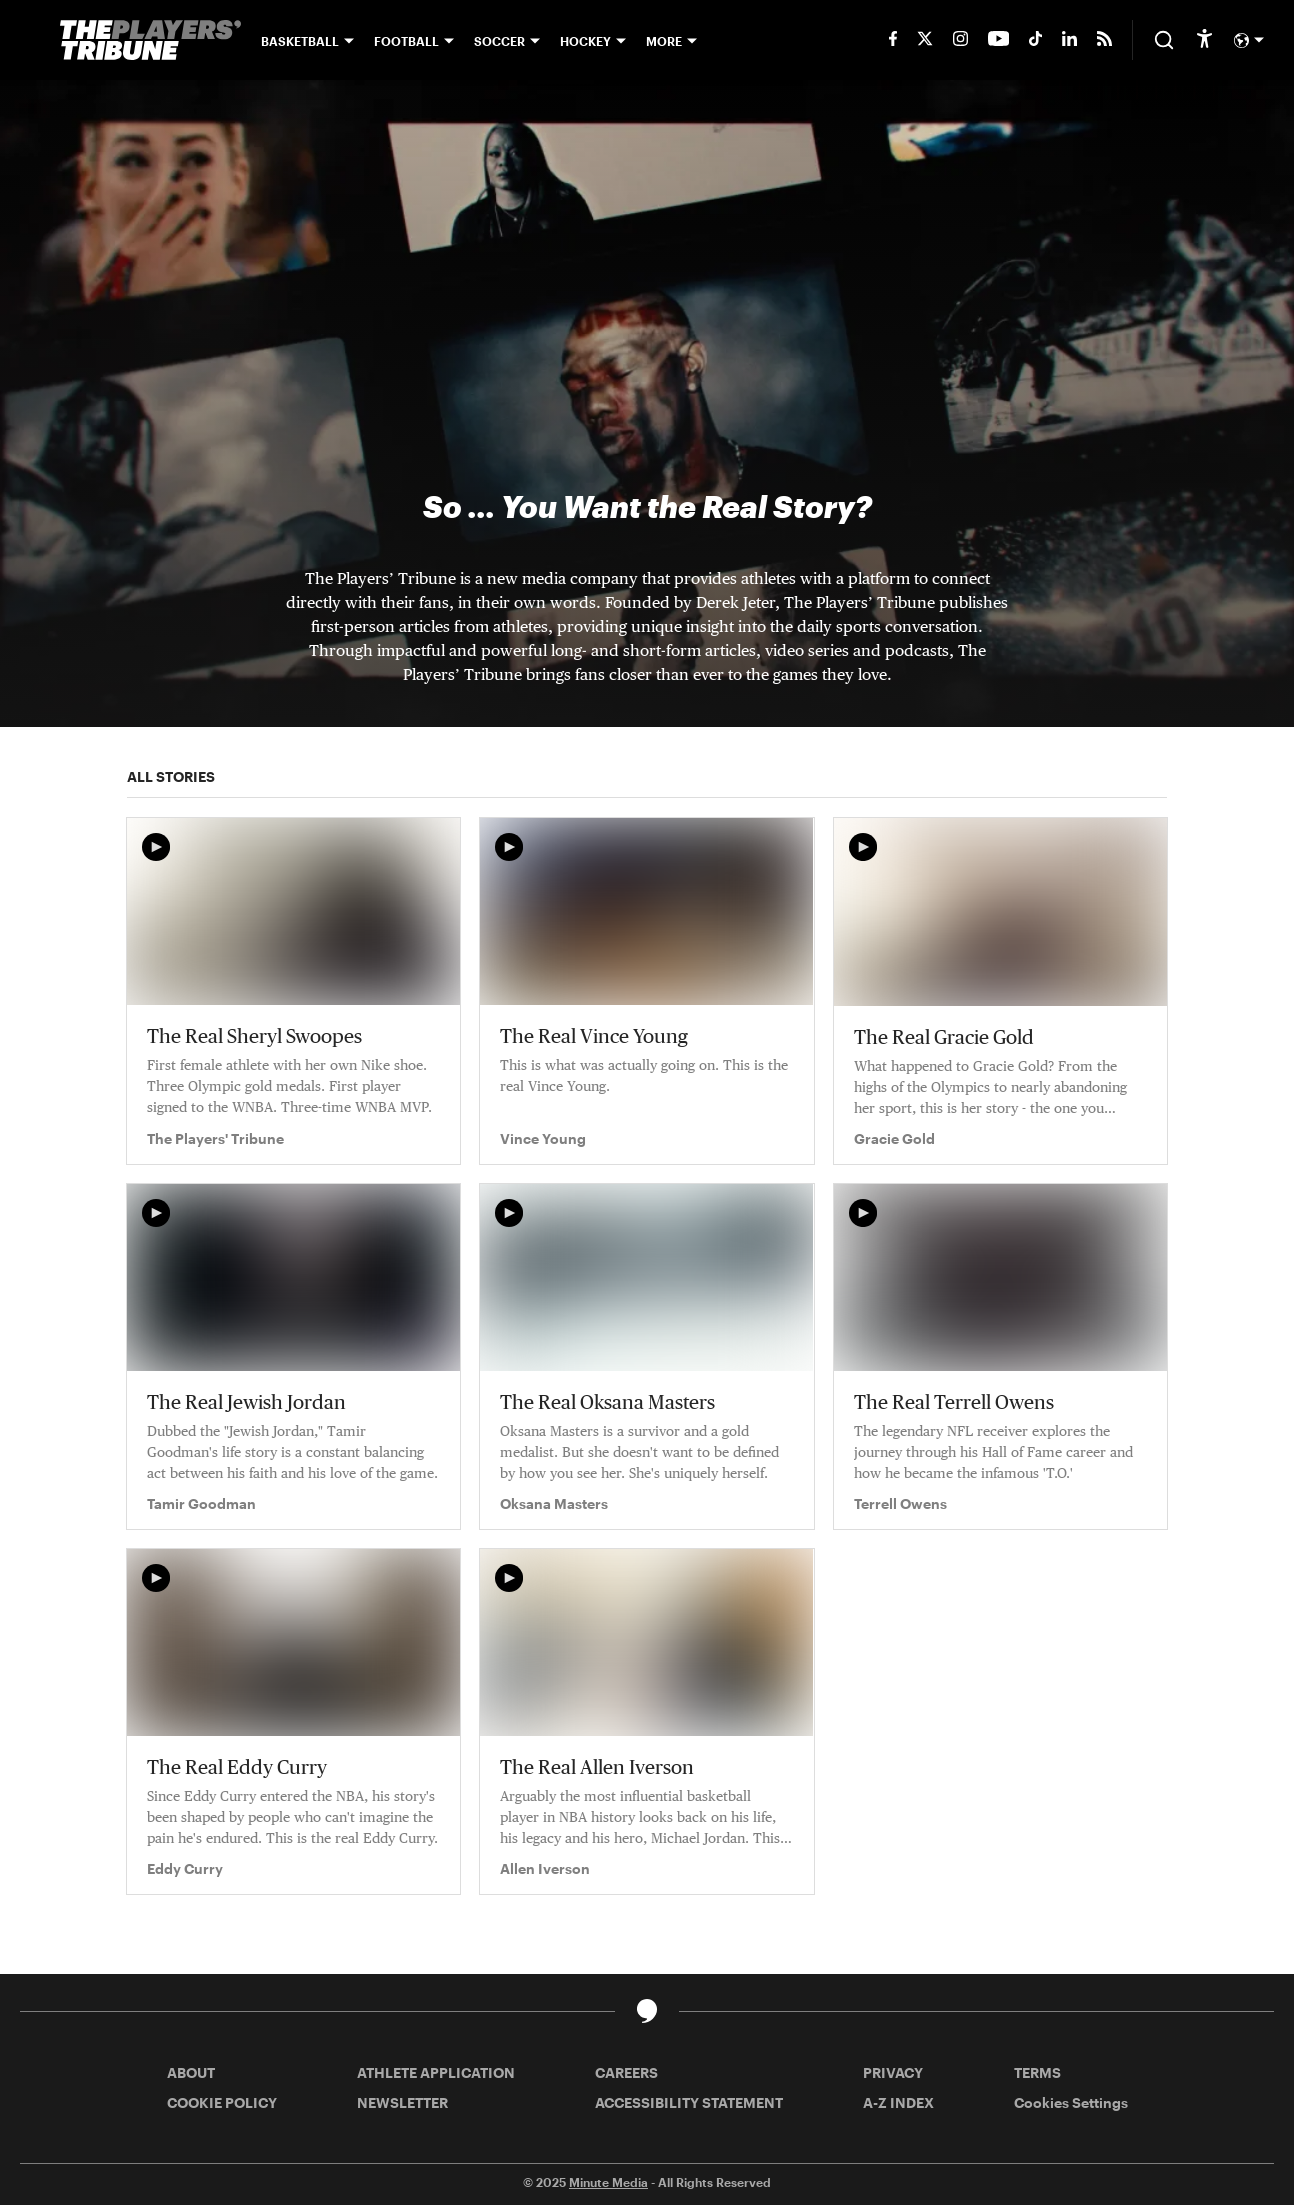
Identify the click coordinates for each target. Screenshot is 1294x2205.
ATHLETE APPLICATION (436, 2072)
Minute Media (608, 2182)
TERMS (1037, 2072)
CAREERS (626, 2072)
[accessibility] (1204, 40)
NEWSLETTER (402, 2102)
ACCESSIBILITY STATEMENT (689, 2102)
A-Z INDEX (898, 2102)
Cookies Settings (1071, 2102)
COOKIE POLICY (222, 2102)
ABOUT (191, 2072)
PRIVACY (893, 2072)
